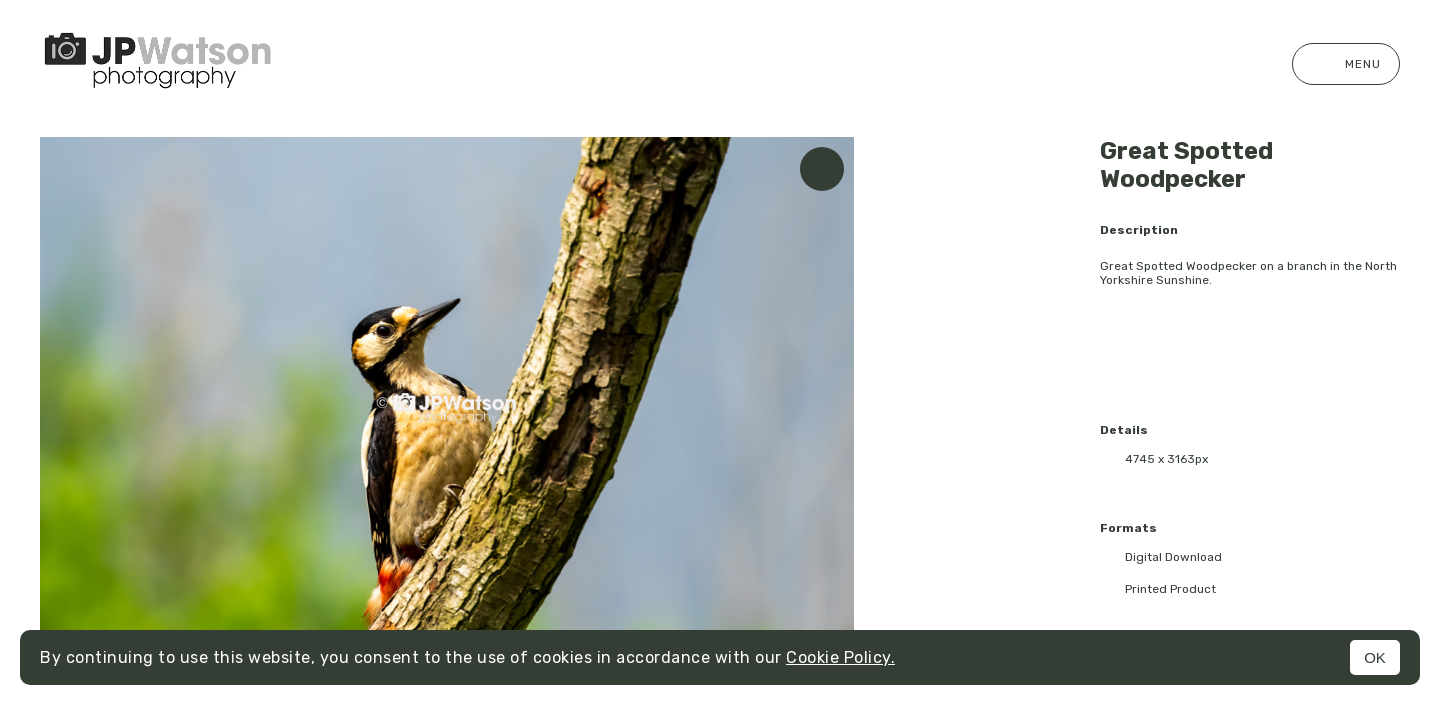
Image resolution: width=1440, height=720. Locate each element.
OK (1375, 657)
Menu (1346, 64)
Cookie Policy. (840, 657)
